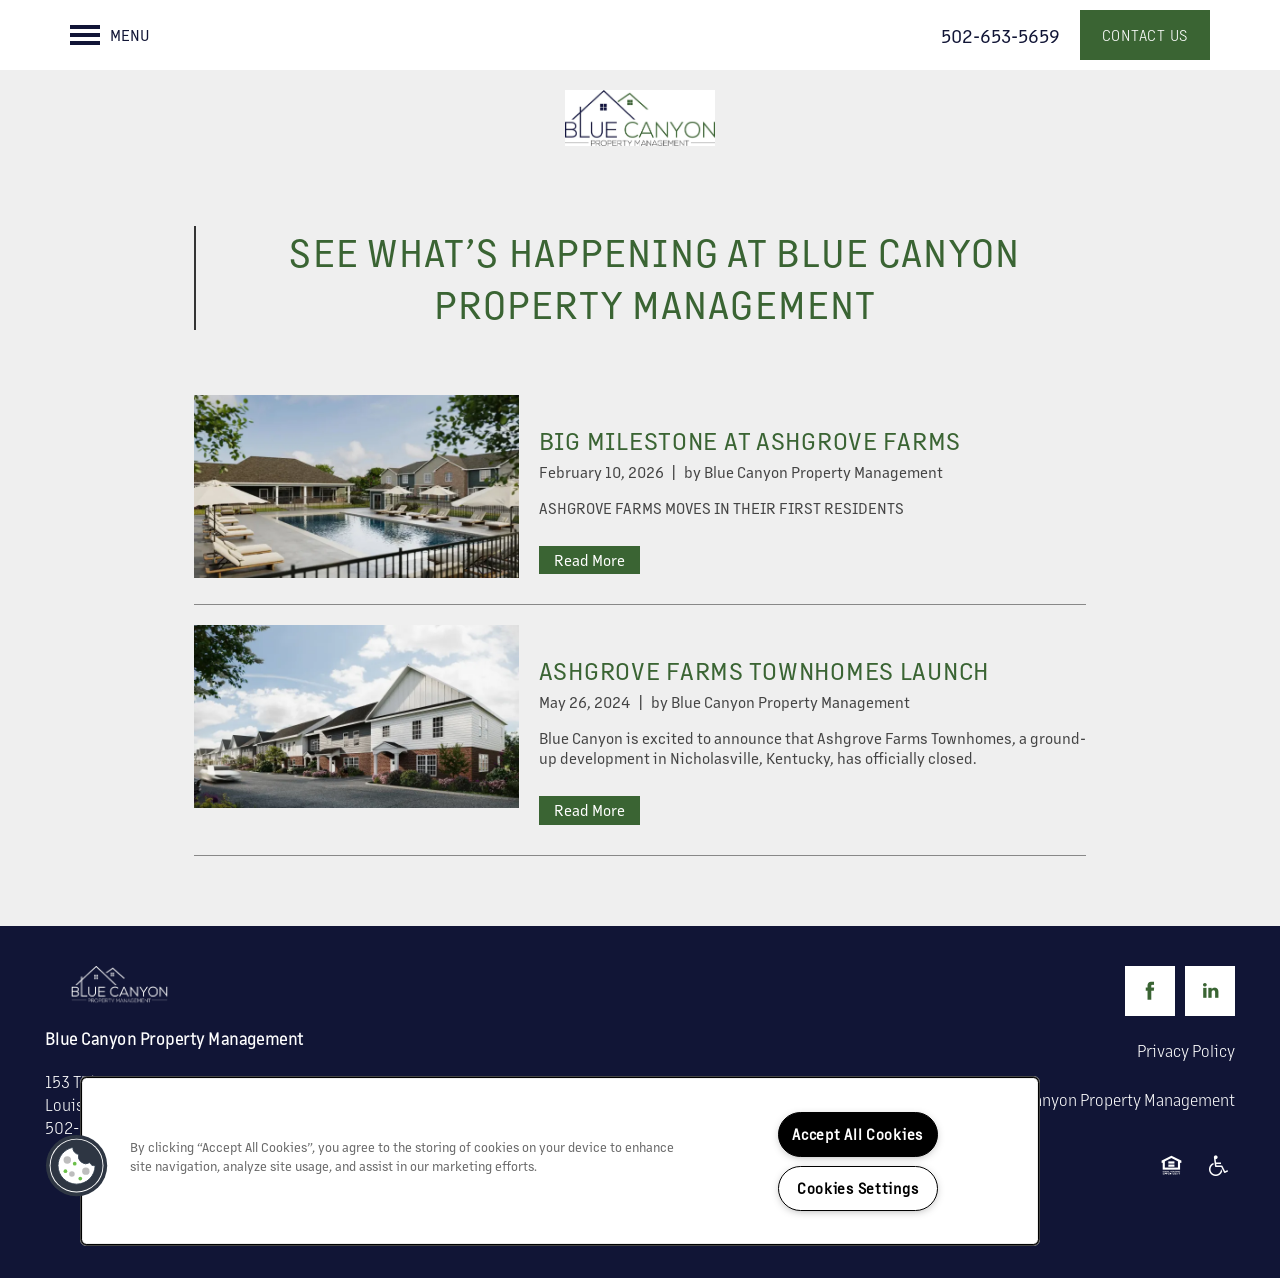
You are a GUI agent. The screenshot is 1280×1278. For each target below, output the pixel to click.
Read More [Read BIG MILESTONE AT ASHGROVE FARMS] (589, 559)
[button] (1145, 35)
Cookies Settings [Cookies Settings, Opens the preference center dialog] (858, 1188)
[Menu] (110, 35)
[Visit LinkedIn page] (1210, 991)
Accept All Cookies (857, 1134)
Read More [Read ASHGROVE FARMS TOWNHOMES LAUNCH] (589, 809)
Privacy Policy (1186, 1050)
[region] (560, 1161)
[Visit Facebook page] (1150, 991)
